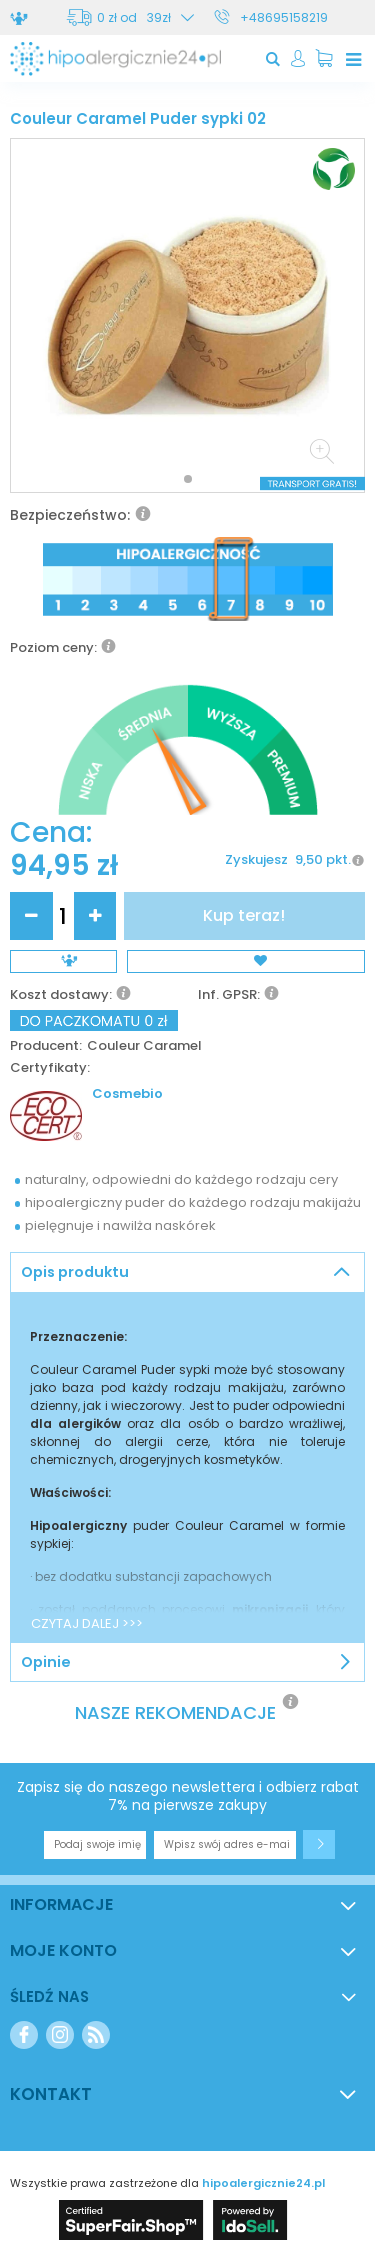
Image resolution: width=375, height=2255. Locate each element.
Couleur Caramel (144, 1046)
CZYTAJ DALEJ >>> (87, 1623)
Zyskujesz (256, 860)
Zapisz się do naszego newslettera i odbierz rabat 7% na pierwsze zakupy (188, 1796)
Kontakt (51, 2094)
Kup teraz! (244, 915)
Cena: (51, 833)
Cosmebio (127, 1094)
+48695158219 (284, 17)
